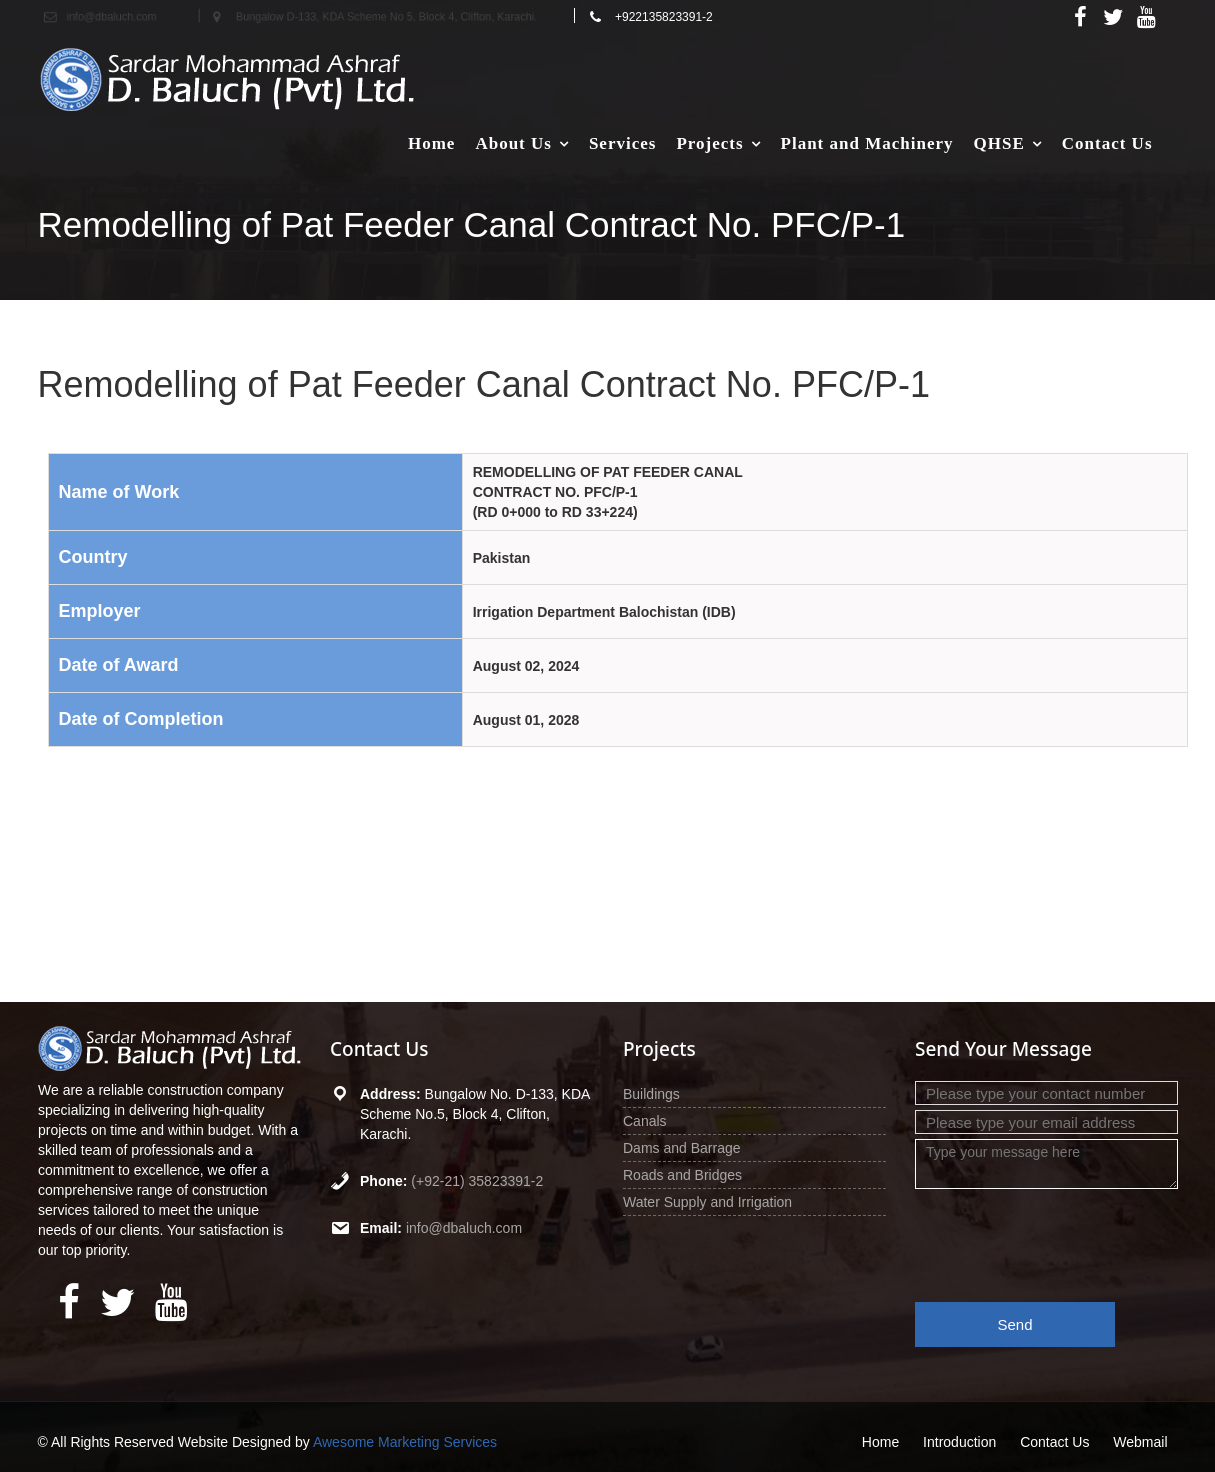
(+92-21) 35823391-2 (477, 1181)
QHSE (999, 143)
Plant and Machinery (867, 143)
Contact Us (1107, 143)
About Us (513, 143)
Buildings (651, 1094)
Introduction (959, 1442)
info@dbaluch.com (464, 1228)
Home (431, 143)
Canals (645, 1121)
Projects (709, 143)
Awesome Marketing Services (405, 1442)
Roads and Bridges (682, 1175)
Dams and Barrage (682, 1148)
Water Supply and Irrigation (707, 1202)
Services (622, 143)
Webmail (1140, 1442)
